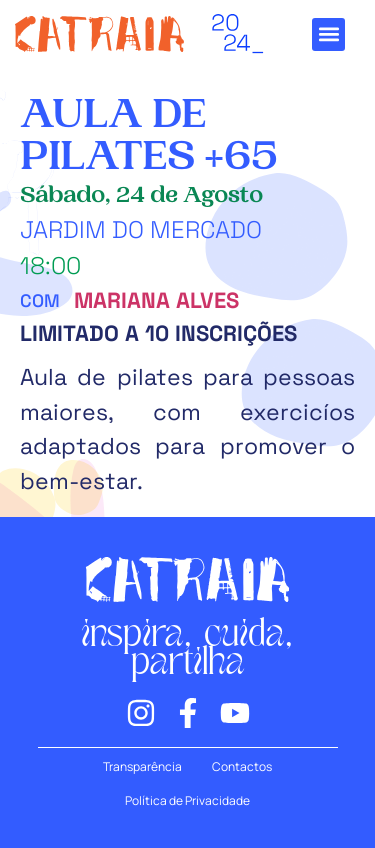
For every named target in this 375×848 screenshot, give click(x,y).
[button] (328, 34)
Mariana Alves (156, 300)
